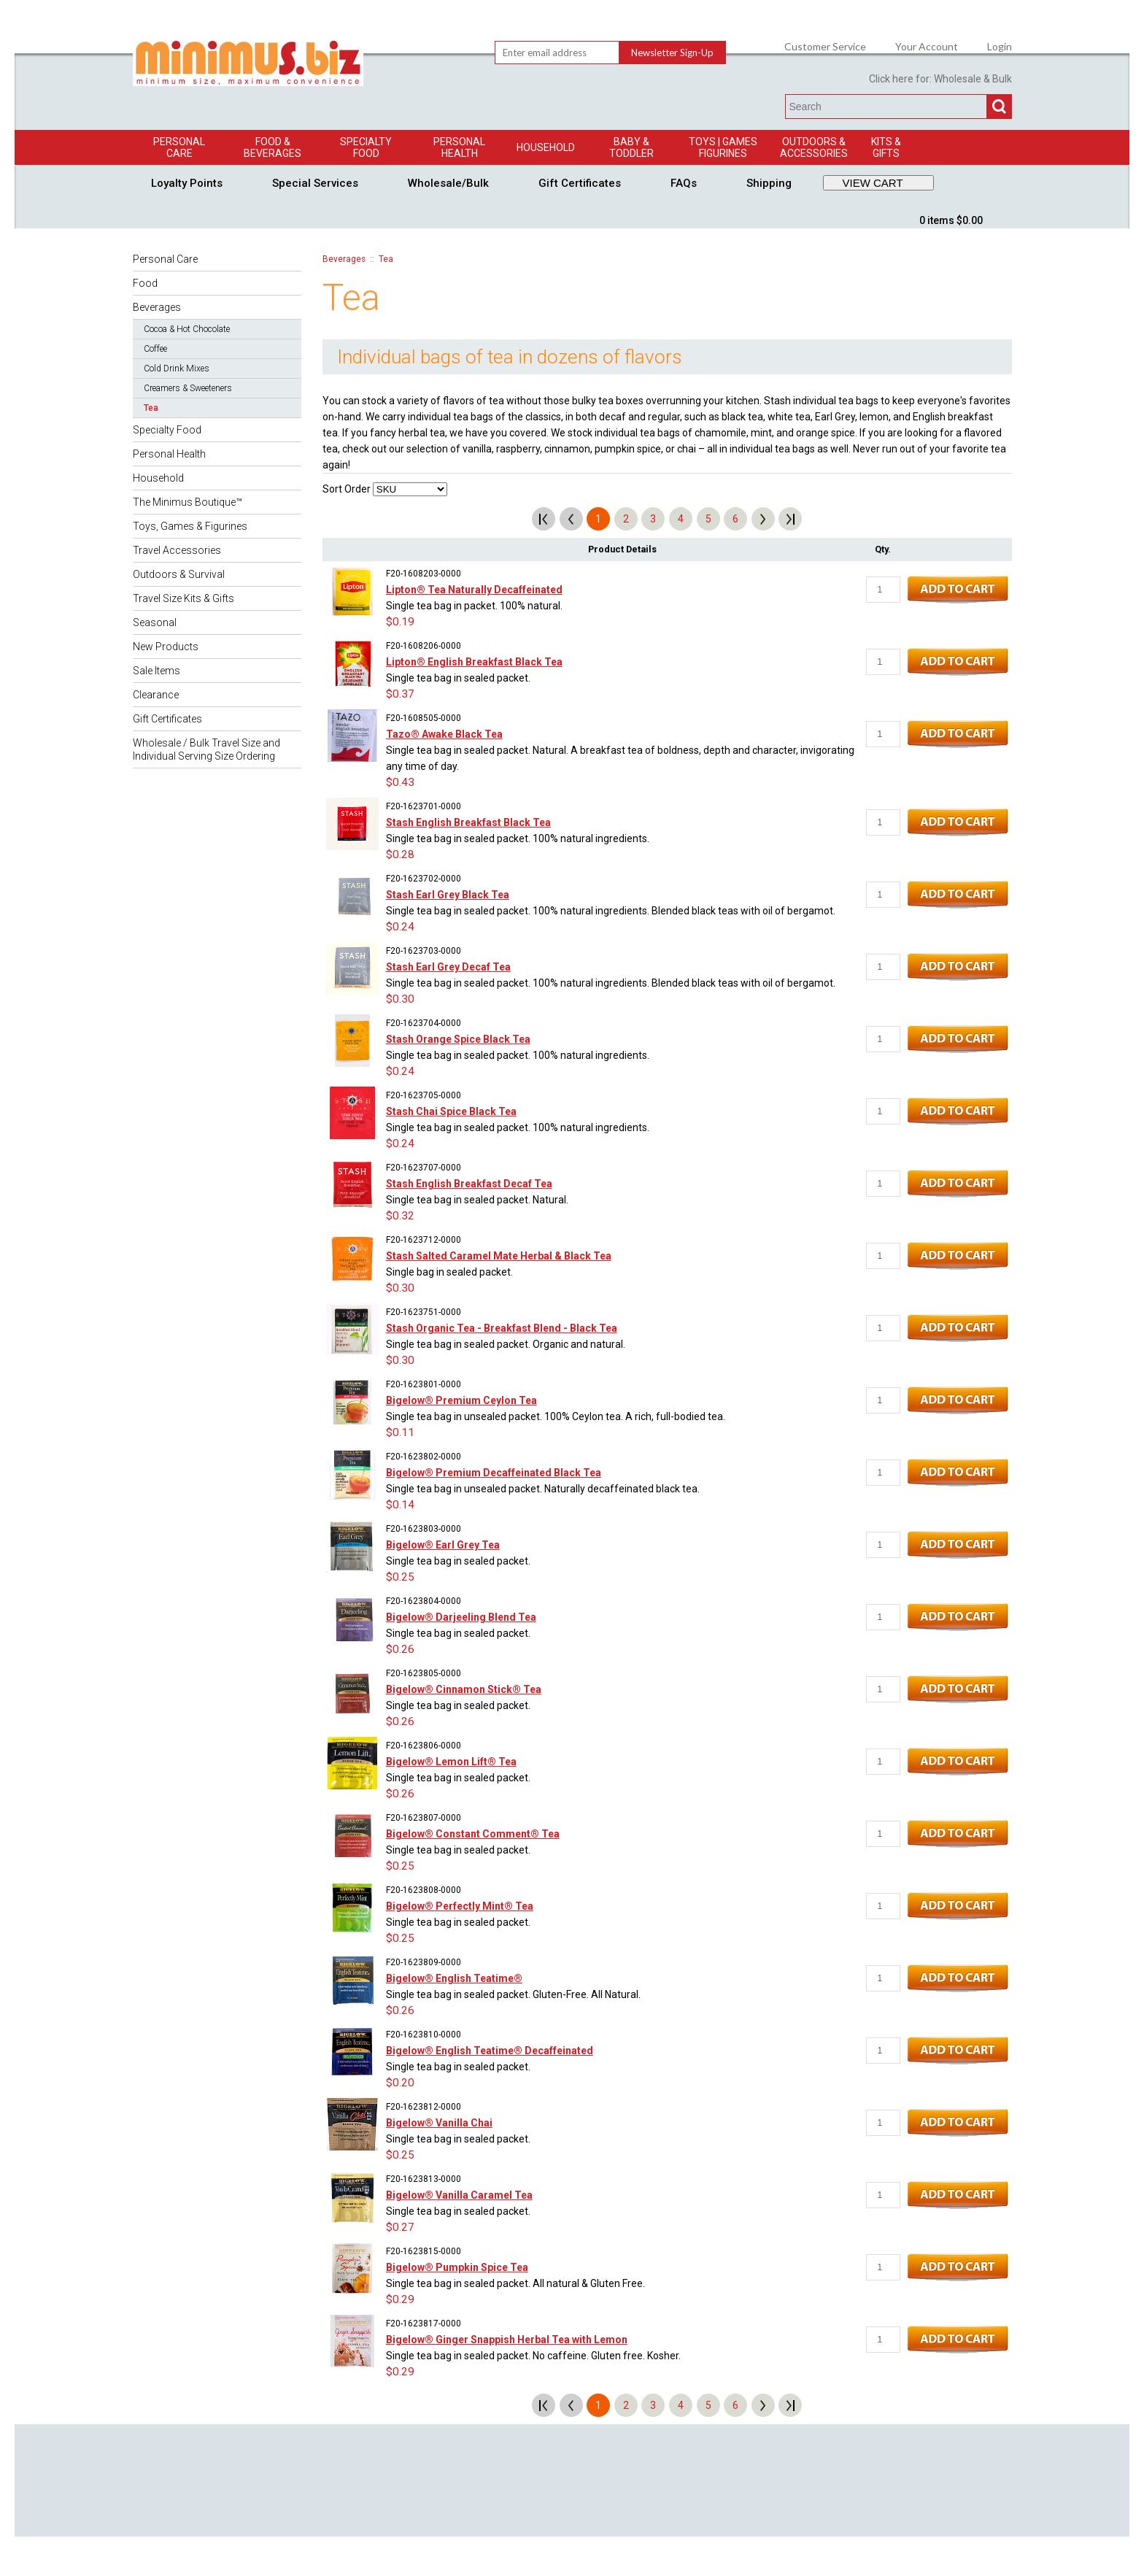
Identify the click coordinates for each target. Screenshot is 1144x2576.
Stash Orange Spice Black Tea (458, 1039)
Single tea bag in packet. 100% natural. (474, 606)
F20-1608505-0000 (423, 718)
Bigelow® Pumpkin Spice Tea (457, 2267)
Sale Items (156, 670)
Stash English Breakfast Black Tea (468, 822)
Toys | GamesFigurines (723, 147)
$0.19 (400, 621)
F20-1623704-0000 (423, 1023)
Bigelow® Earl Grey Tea (443, 1545)
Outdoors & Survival (179, 574)
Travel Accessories (177, 550)
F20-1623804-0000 (423, 1601)
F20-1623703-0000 (423, 951)
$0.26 (400, 1649)
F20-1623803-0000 (423, 1529)
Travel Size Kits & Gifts (183, 598)
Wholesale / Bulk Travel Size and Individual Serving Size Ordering (206, 749)
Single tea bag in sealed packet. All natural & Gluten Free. (515, 2283)
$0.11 (400, 1432)
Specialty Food (366, 147)
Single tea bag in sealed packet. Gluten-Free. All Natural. (513, 1994)
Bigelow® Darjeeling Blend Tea (461, 1617)
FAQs (683, 183)
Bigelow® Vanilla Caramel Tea (459, 2195)
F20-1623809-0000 (423, 1962)
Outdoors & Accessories (814, 147)
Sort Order (346, 489)
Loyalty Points (187, 183)
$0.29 (400, 2299)
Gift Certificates (579, 183)
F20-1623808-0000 (423, 1890)
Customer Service (825, 47)
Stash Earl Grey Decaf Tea (448, 967)
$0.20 (400, 2082)
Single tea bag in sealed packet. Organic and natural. (505, 1344)
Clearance (156, 695)
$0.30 (400, 999)
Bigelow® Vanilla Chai (439, 2123)
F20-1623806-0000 (423, 1745)
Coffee (155, 349)
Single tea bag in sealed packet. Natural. (477, 1200)
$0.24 (400, 926)
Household (546, 147)
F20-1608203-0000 (423, 573)
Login (999, 47)
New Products (165, 646)
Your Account (926, 47)
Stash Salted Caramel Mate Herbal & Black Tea (498, 1256)
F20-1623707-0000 (423, 1167)
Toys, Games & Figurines (190, 526)
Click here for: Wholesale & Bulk (940, 79)
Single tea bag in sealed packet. (458, 678)
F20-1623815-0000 (423, 2251)
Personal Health (459, 147)
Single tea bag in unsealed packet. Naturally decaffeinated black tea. (543, 1489)
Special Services (315, 183)
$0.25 (400, 1577)
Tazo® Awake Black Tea (444, 734)
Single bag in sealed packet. (449, 1272)
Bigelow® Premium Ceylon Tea (461, 1400)
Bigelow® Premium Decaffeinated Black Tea (493, 1472)
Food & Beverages (272, 147)
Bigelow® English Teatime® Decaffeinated (489, 2050)
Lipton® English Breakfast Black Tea (474, 662)
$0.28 (400, 854)
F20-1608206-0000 (423, 646)
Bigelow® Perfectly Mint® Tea (459, 1906)
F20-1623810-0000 (423, 2034)
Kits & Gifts (886, 147)
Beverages (157, 307)
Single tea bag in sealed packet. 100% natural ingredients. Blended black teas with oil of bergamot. (610, 911)
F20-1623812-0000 (423, 2107)
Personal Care (179, 147)
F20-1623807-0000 (423, 1818)
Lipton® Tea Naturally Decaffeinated (474, 589)
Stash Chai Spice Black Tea (451, 1111)
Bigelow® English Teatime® (454, 1978)
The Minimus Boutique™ (187, 502)
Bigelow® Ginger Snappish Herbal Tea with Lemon (506, 2339)
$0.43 (400, 782)
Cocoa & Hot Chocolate (187, 329)
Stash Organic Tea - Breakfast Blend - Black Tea (501, 1328)
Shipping (769, 183)
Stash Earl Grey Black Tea (447, 895)
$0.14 (400, 1504)
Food (145, 283)
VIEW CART (873, 183)
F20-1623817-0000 (423, 2323)
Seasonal (155, 622)
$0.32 (400, 1215)
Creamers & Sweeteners (188, 388)
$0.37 (400, 694)
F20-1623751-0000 (423, 1312)
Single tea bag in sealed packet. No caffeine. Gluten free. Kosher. (533, 2355)
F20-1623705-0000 (423, 1095)
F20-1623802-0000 (423, 1456)
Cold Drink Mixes (176, 368)
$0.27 (400, 2227)
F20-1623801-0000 (423, 1384)
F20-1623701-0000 (423, 806)
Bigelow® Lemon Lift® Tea (451, 1761)
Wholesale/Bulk (448, 183)
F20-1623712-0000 (423, 1240)
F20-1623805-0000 (423, 1673)
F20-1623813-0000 (423, 2179)
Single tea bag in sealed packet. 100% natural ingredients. (517, 838)
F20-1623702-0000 (423, 879)
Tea (151, 408)
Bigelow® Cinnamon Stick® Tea (463, 1689)
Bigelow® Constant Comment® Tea (473, 1834)
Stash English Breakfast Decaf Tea (469, 1183)
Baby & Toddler (631, 147)
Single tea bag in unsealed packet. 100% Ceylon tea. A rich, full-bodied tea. (555, 1416)
